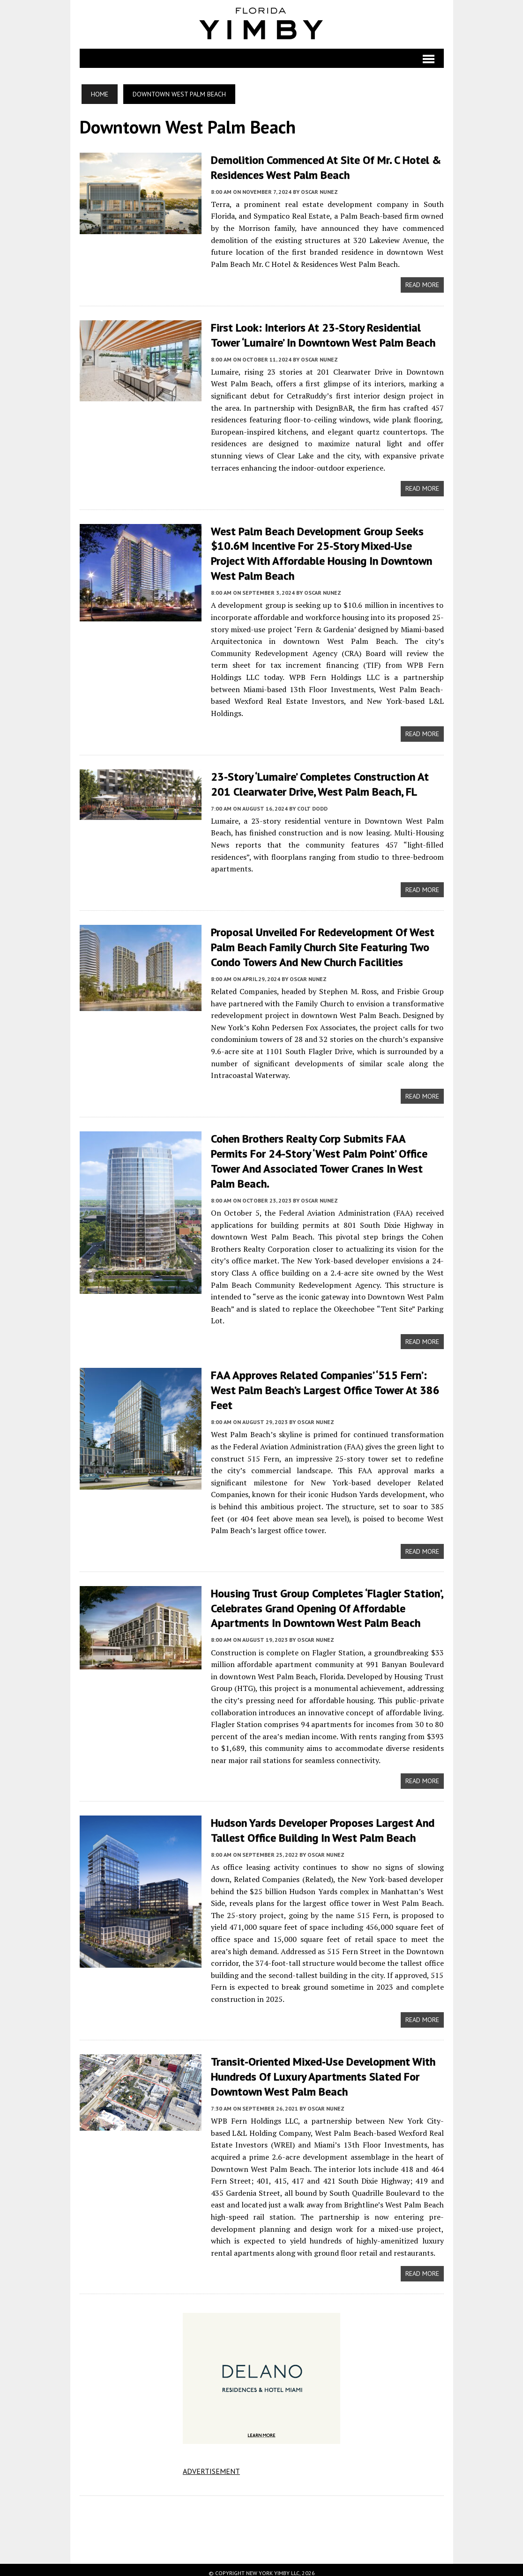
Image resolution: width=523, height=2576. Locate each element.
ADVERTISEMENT (211, 2464)
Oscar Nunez (319, 190)
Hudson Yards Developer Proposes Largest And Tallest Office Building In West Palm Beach (322, 1823)
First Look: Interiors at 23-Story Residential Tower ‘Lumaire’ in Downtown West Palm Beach (323, 333)
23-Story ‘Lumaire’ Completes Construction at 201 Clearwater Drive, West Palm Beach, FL (320, 781)
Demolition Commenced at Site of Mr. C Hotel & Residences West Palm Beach (326, 167)
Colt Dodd (312, 804)
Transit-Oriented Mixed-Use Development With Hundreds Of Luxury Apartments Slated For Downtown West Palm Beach (323, 2070)
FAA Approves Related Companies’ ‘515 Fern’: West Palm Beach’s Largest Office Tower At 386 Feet (325, 1384)
